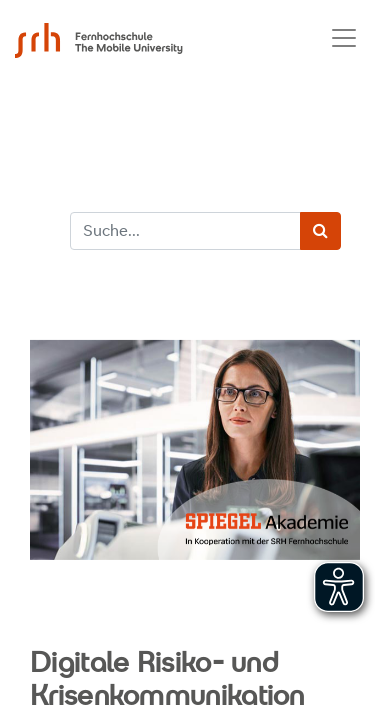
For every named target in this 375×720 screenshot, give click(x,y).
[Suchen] (320, 231)
